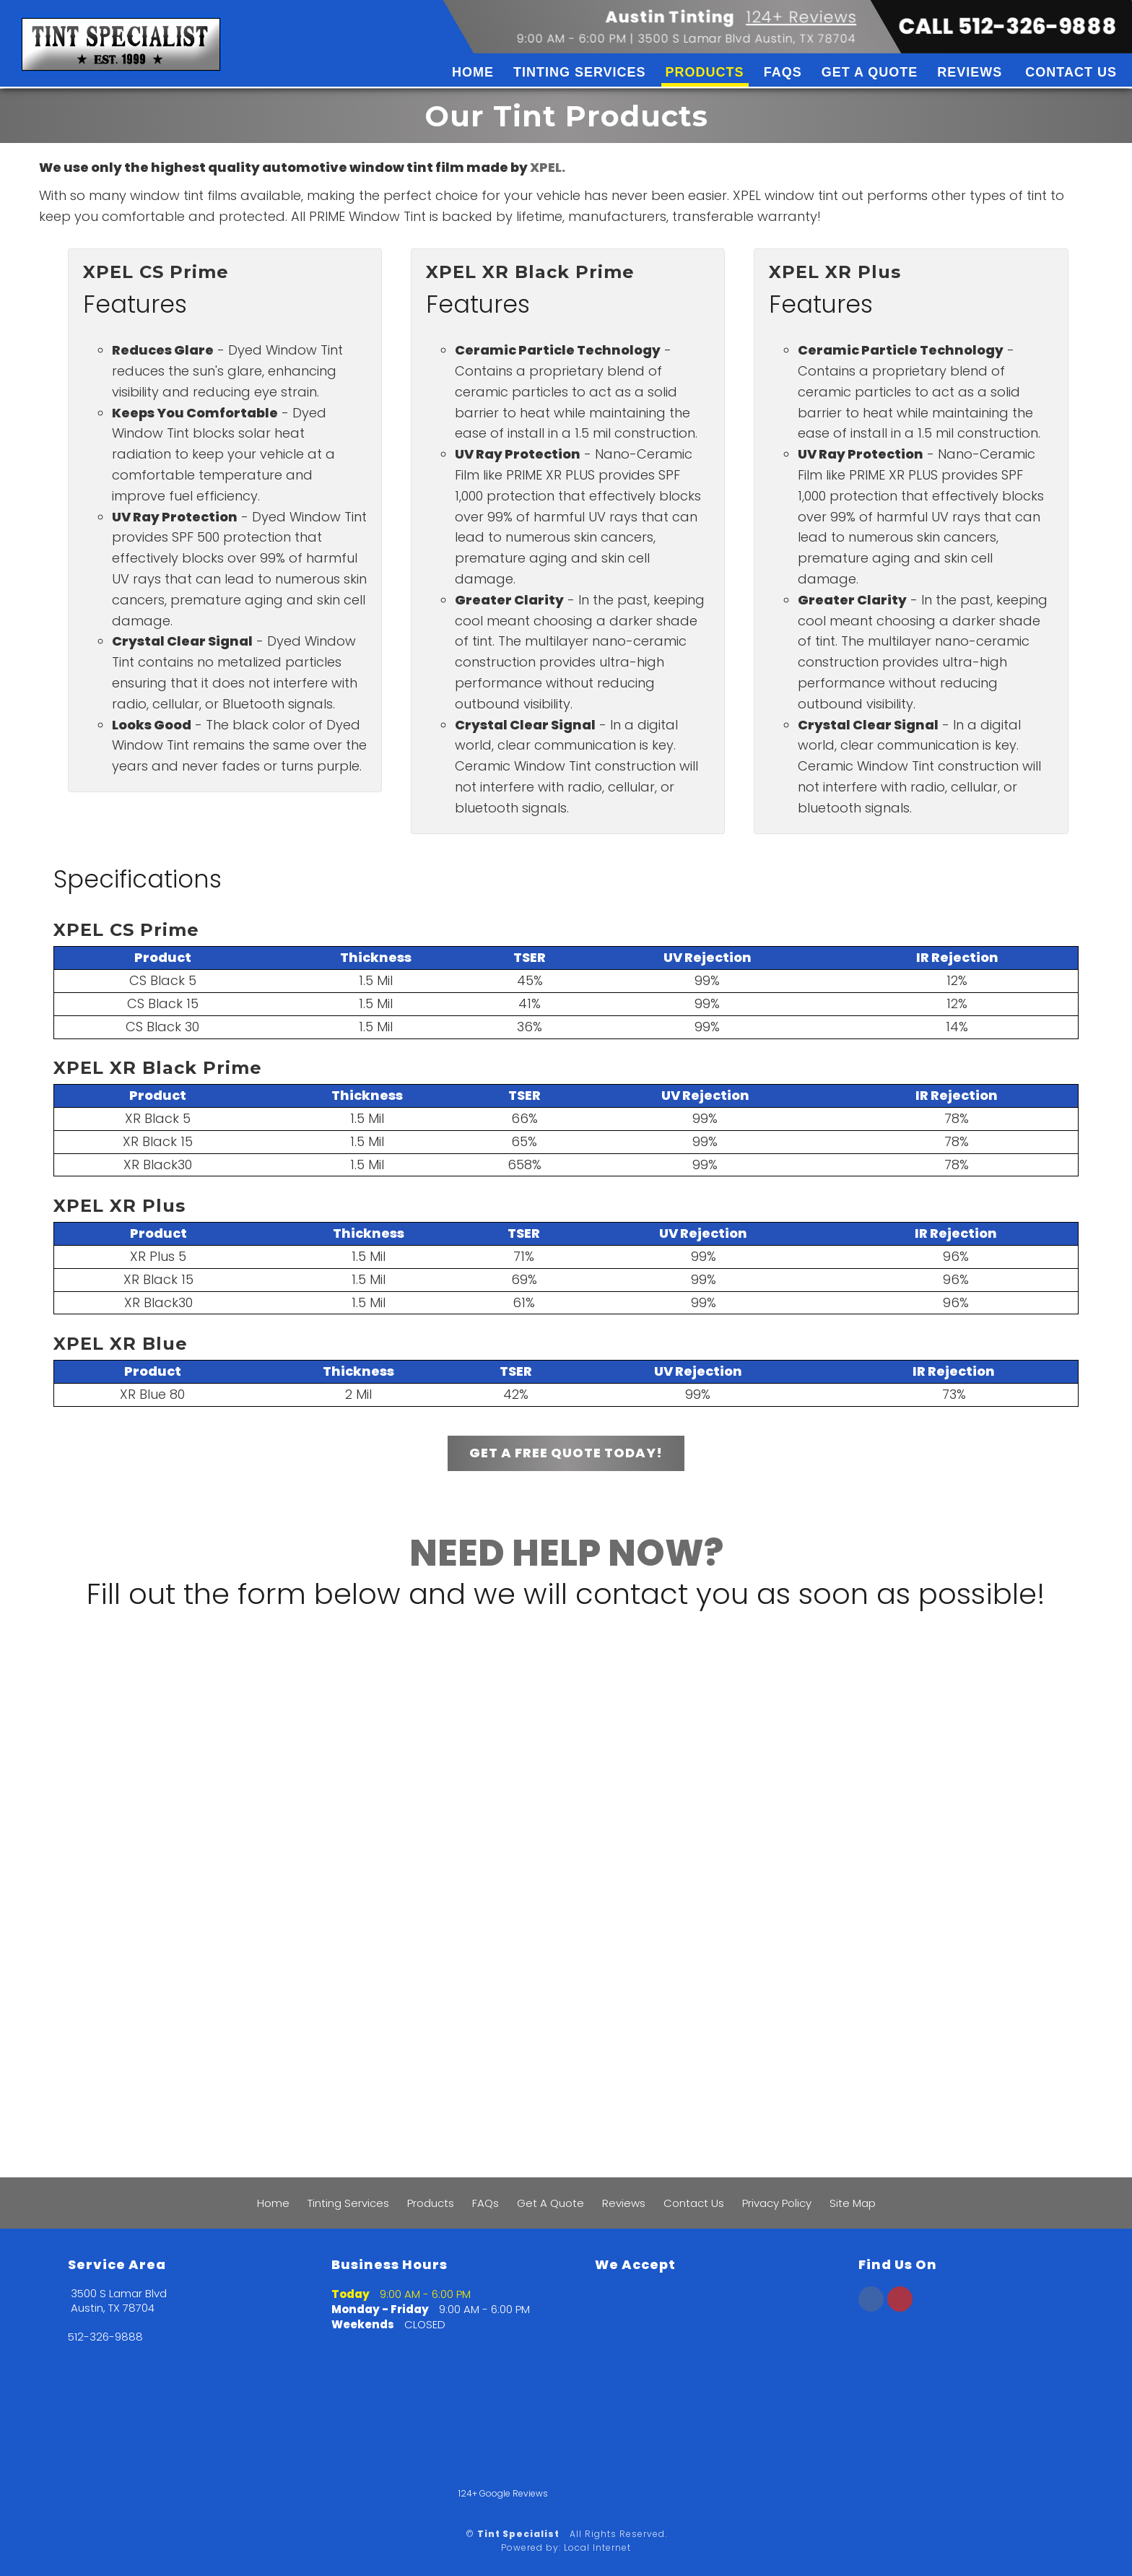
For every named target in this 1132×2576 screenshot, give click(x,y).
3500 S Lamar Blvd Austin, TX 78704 (747, 38)
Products (705, 72)
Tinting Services (579, 72)
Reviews (969, 72)
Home (473, 72)
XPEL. (547, 167)
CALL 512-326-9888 (1008, 27)
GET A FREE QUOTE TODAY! (566, 1453)
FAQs (783, 72)
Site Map (853, 2203)
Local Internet (597, 2547)
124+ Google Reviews (503, 2493)
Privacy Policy (776, 2203)
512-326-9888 (105, 2337)
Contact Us (1071, 72)
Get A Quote (870, 72)
